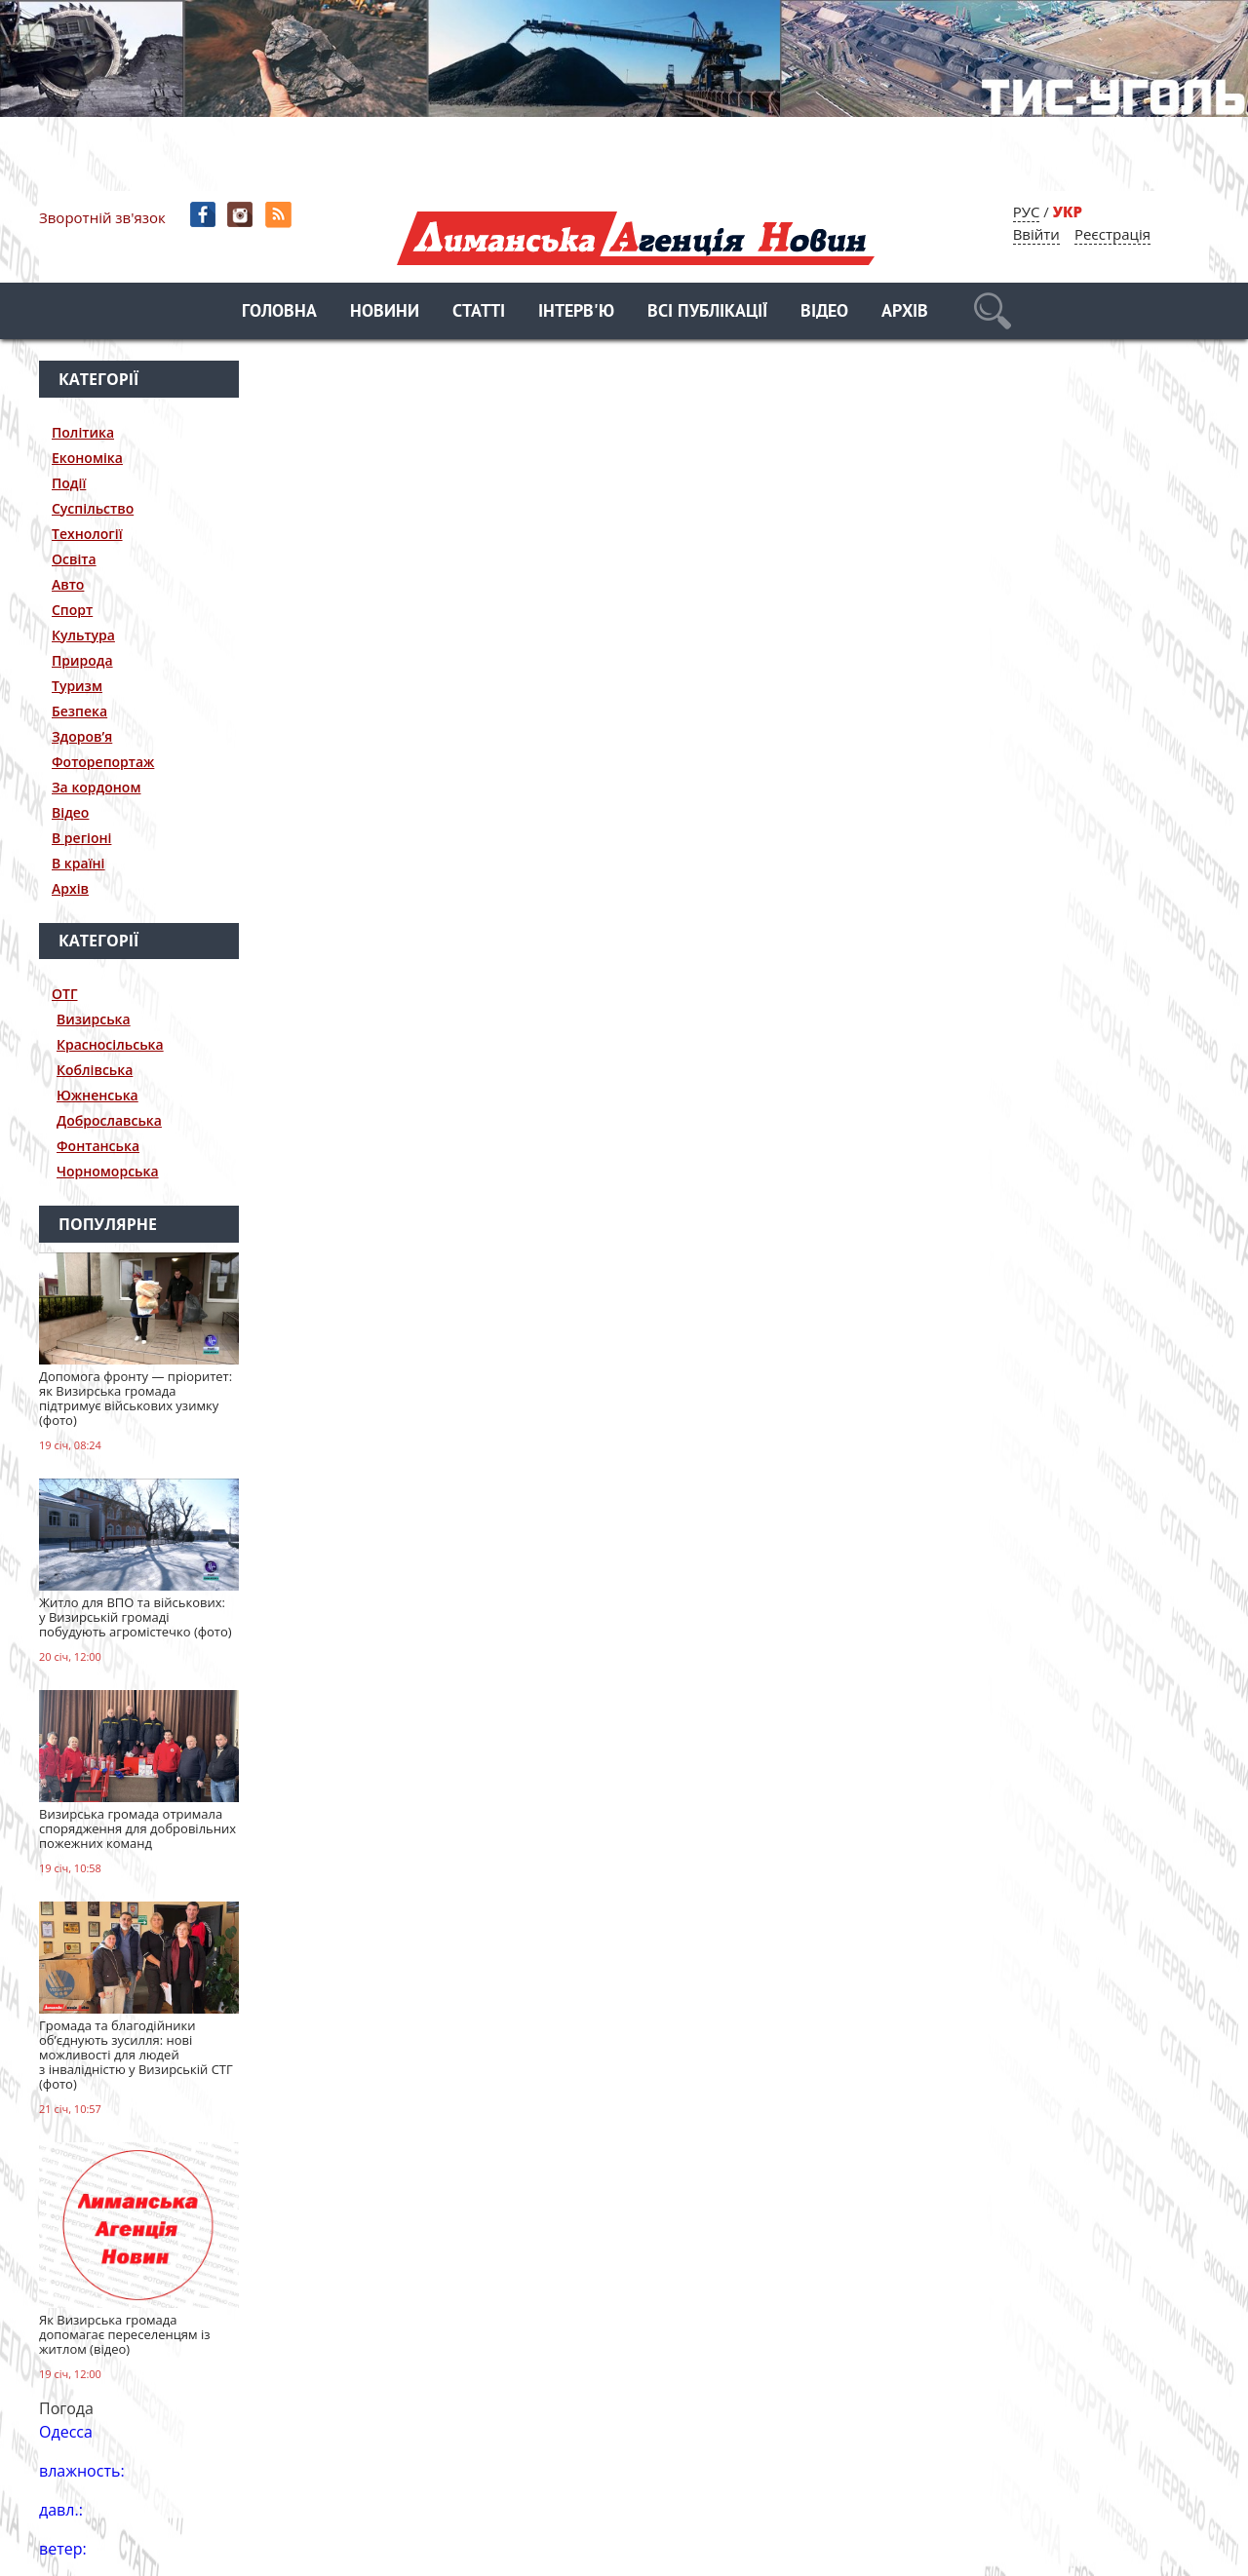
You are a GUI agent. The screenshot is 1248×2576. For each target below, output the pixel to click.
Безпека (79, 711)
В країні (78, 863)
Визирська (94, 1019)
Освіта (74, 559)
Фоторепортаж (103, 761)
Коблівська (95, 1069)
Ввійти (1036, 234)
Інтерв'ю (576, 312)
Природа (82, 660)
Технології (87, 533)
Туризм (77, 685)
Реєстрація (1112, 234)
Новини (384, 312)
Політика (83, 432)
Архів (904, 312)
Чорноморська (108, 1171)
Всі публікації (707, 312)
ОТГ (65, 993)
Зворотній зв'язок (102, 217)
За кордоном (96, 787)
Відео (824, 312)
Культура (83, 635)
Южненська (97, 1095)
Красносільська (110, 1044)
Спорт (72, 609)
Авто (68, 584)
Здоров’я (82, 736)
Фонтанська (98, 1145)
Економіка (87, 457)
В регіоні (81, 837)
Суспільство (93, 508)
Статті (478, 312)
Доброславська (109, 1120)
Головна (279, 312)
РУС (1026, 211)
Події (69, 483)
